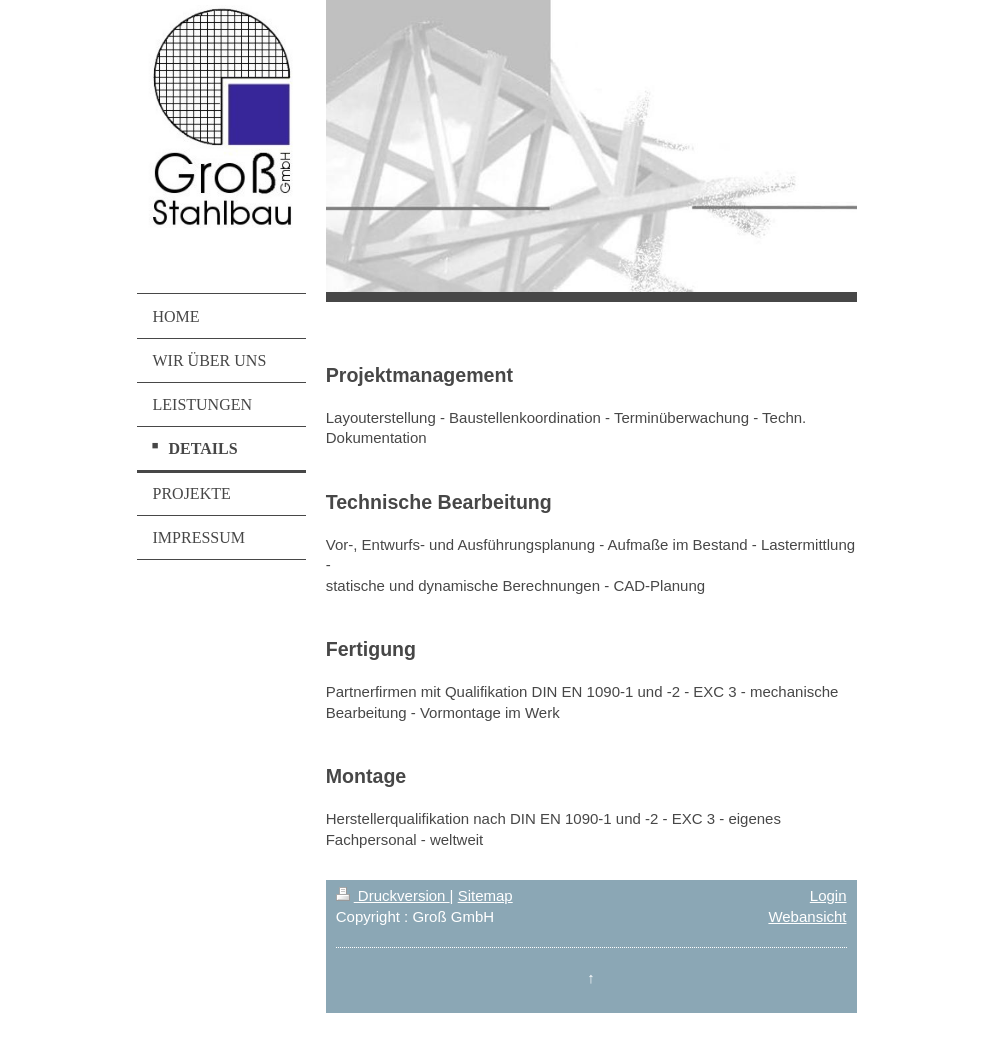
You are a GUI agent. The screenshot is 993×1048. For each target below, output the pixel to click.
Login (828, 895)
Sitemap (485, 895)
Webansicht (807, 916)
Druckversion (393, 895)
